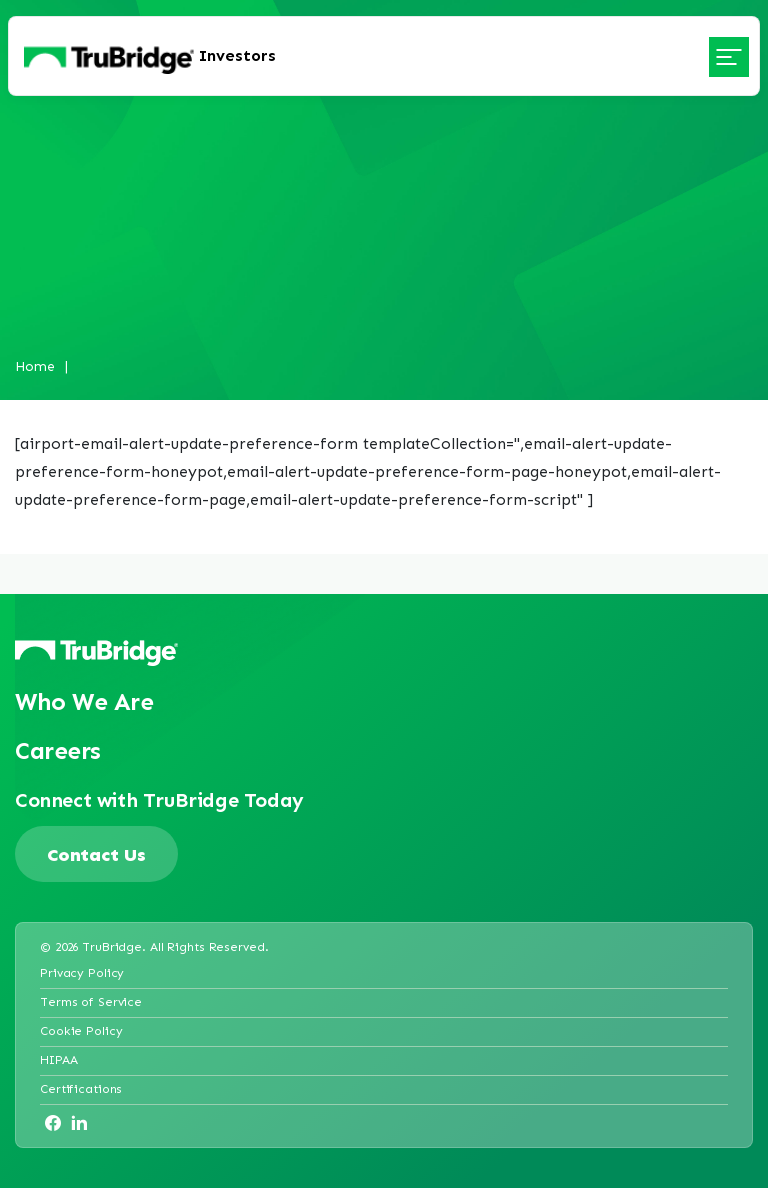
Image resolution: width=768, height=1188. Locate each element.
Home (35, 365)
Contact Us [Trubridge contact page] (96, 854)
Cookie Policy (81, 1030)
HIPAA (58, 1059)
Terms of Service (91, 1001)
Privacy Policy (82, 972)
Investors (237, 55)
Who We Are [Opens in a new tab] (84, 701)
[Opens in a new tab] (53, 1123)
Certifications (81, 1088)
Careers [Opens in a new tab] (58, 750)
